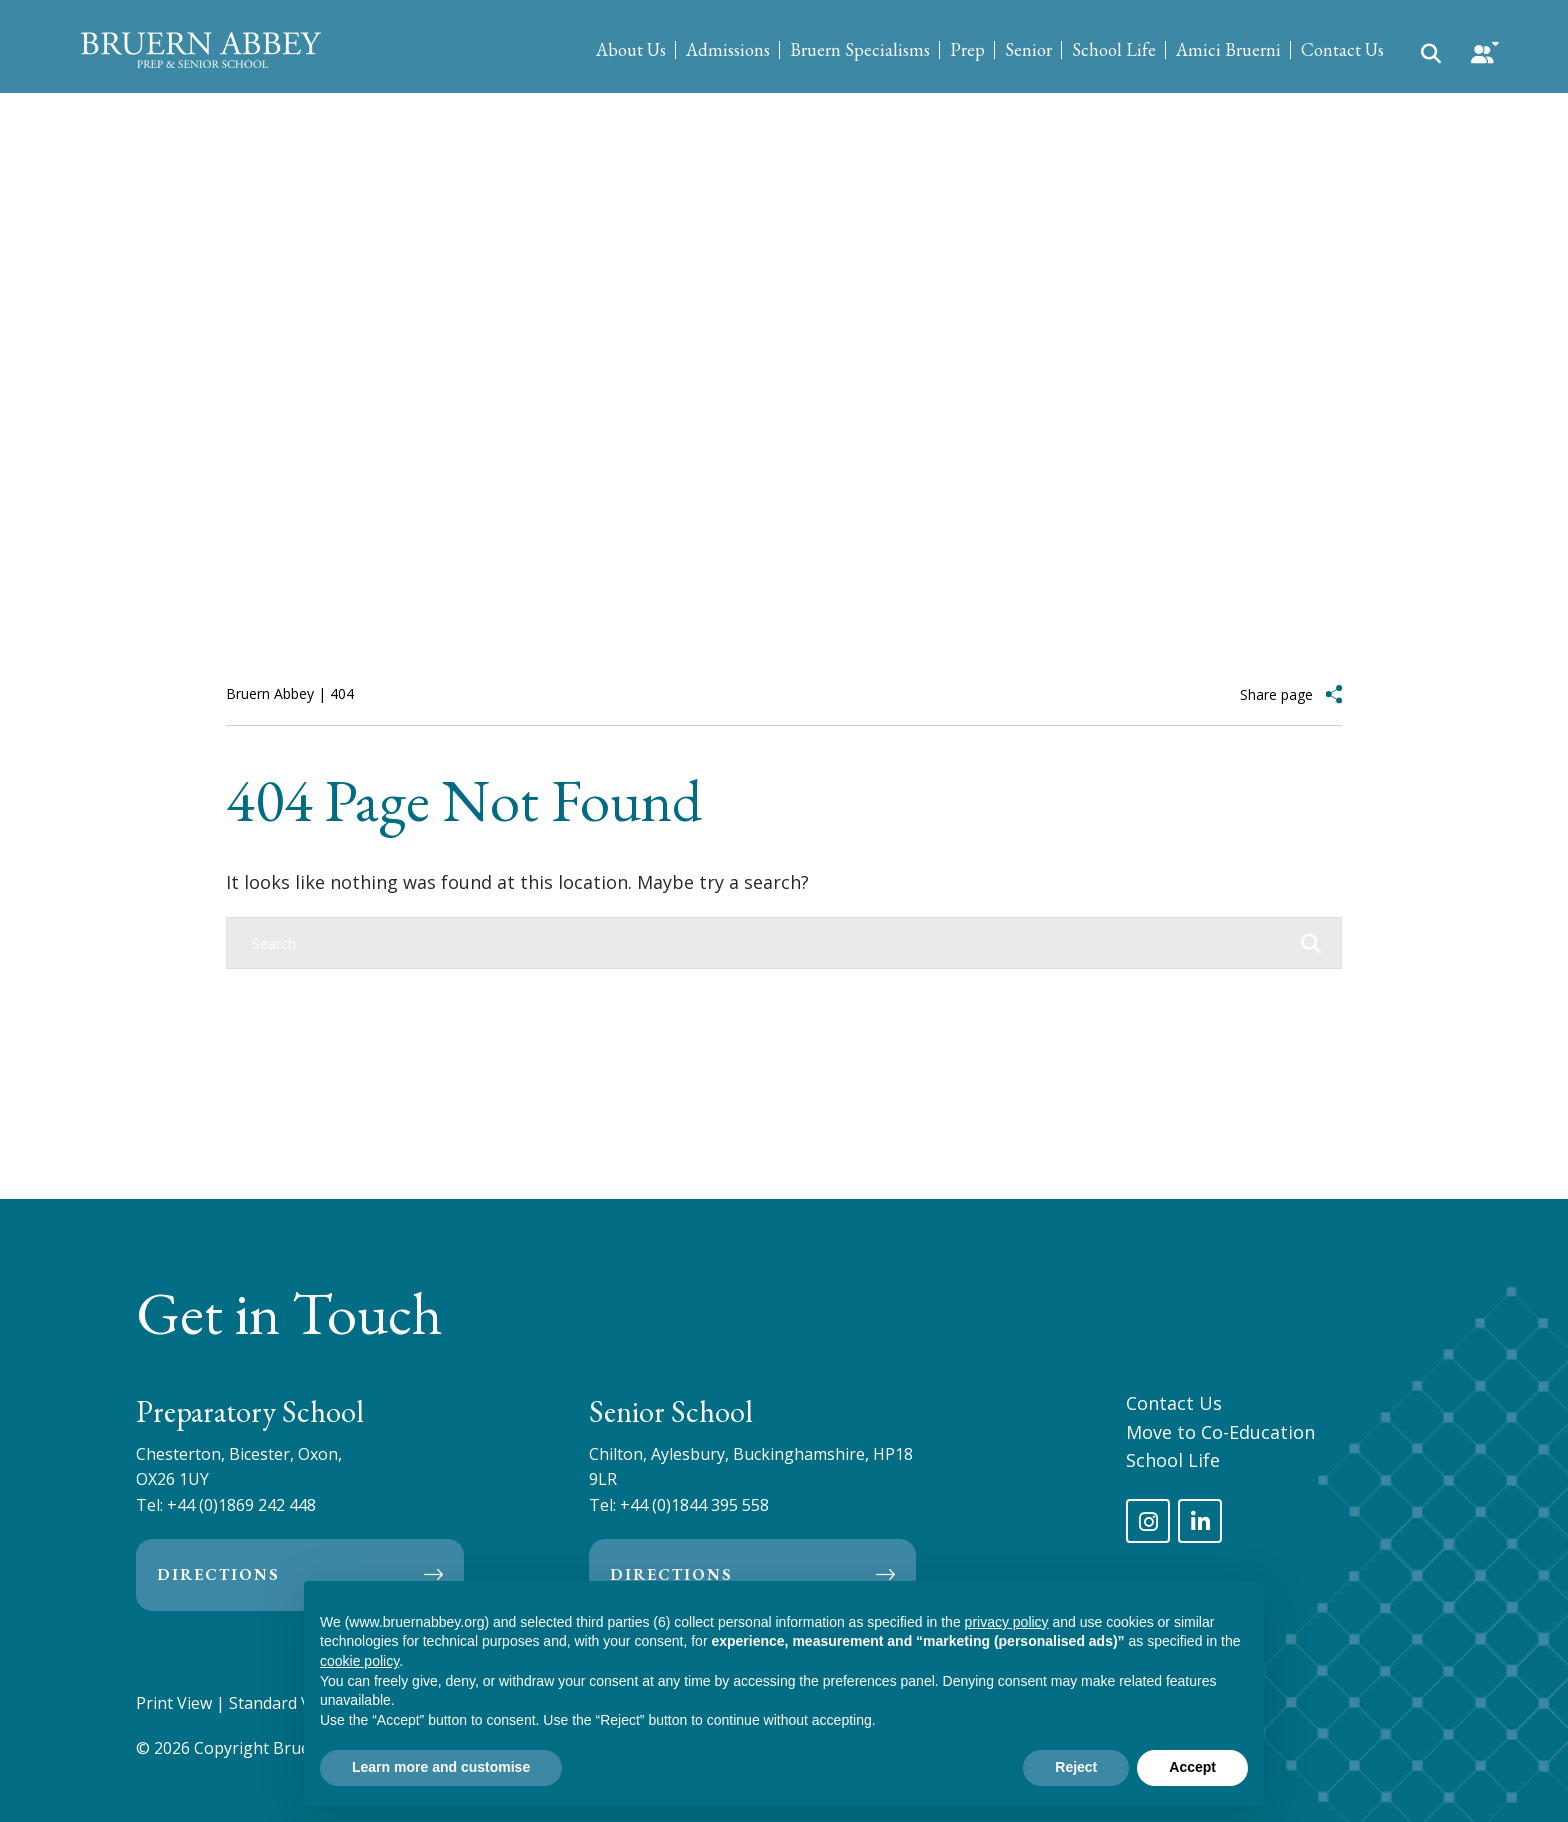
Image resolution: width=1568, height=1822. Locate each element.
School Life (1114, 49)
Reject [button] (1076, 1767)
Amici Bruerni (1228, 49)
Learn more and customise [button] (441, 1767)
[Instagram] (1148, 1521)
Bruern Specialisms (860, 49)
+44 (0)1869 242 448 (241, 1505)
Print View (174, 1703)
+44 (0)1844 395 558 (694, 1505)
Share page (1276, 694)
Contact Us (1342, 49)
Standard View (282, 1703)
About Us (631, 49)
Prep (967, 49)
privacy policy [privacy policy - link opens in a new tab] (1007, 1622)
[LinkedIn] (1200, 1521)
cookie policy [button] (359, 1661)
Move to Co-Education (1220, 1432)
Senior (1028, 49)
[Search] (764, 943)
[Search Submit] (1431, 52)
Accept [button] (1192, 1767)
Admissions (728, 49)
